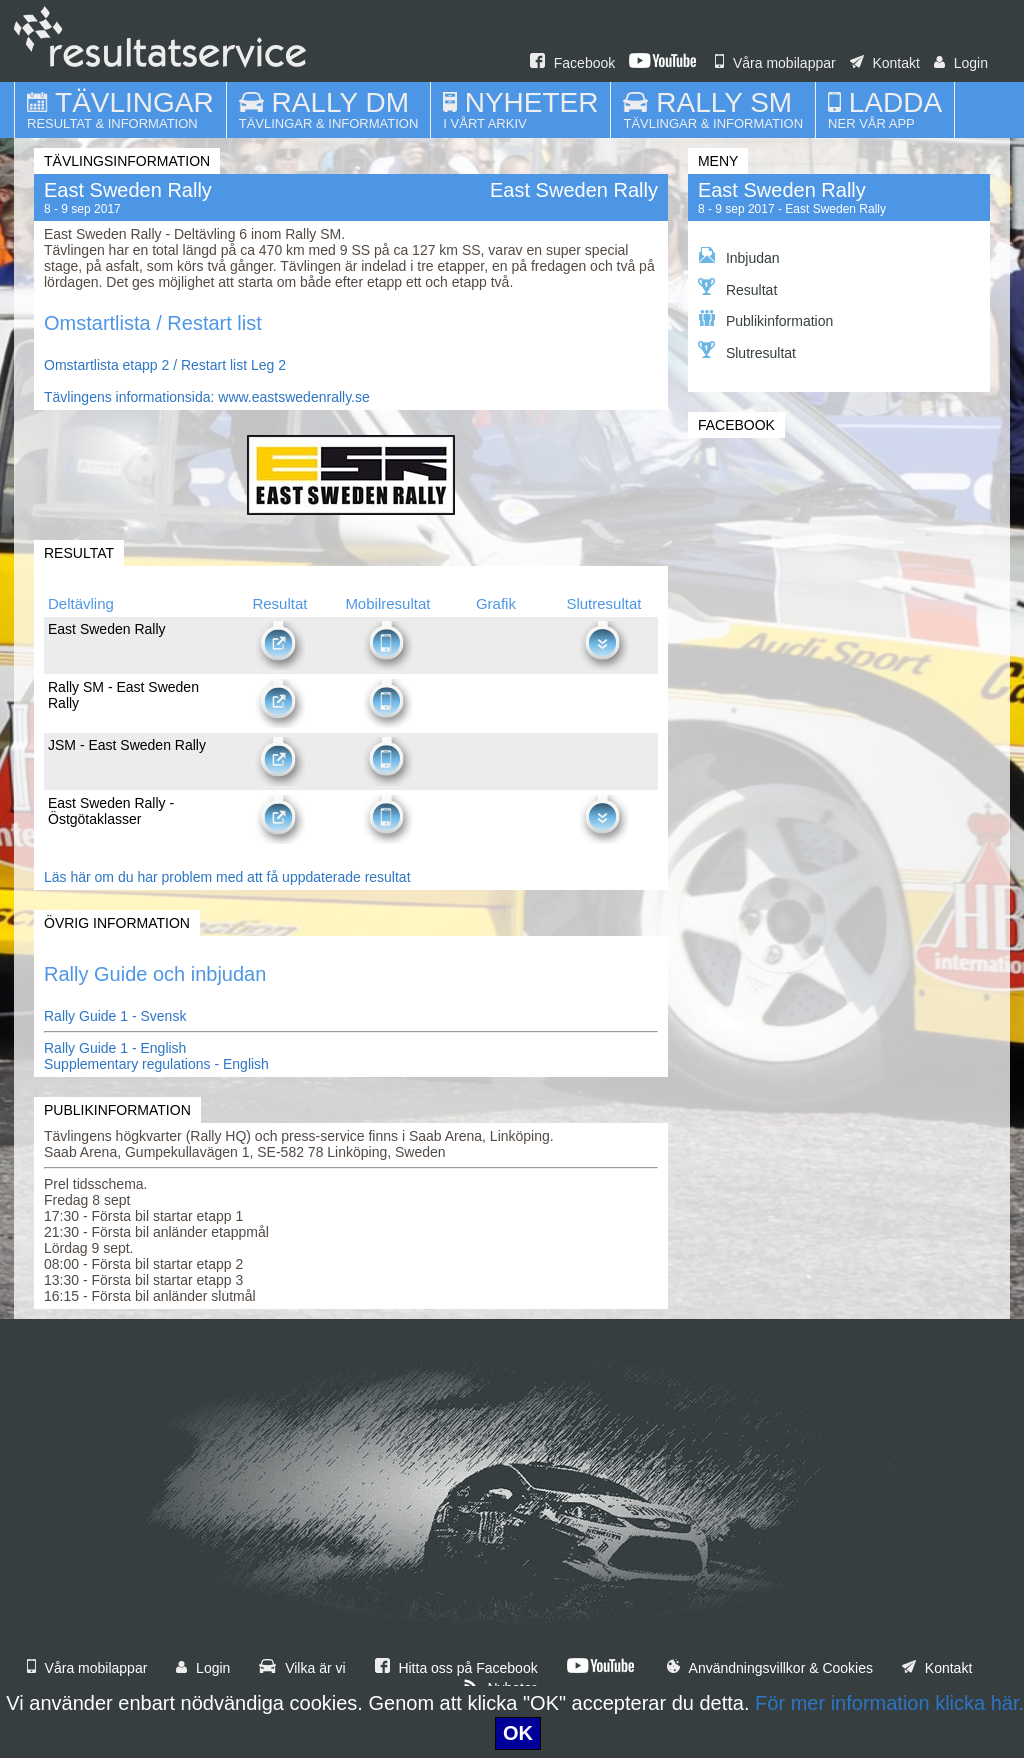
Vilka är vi (302, 1668)
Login (961, 63)
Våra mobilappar (775, 63)
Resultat (737, 288)
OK (518, 1733)
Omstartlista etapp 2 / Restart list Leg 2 (165, 365)
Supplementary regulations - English (156, 1064)
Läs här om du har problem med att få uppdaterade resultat (227, 877)
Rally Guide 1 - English (115, 1048)
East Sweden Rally (782, 190)
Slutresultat (747, 351)
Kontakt (885, 63)
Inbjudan (739, 256)
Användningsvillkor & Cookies (770, 1668)
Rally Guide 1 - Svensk (115, 1016)
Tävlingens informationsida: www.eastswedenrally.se (207, 397)
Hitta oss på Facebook (456, 1668)
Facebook (572, 63)
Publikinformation (765, 319)
